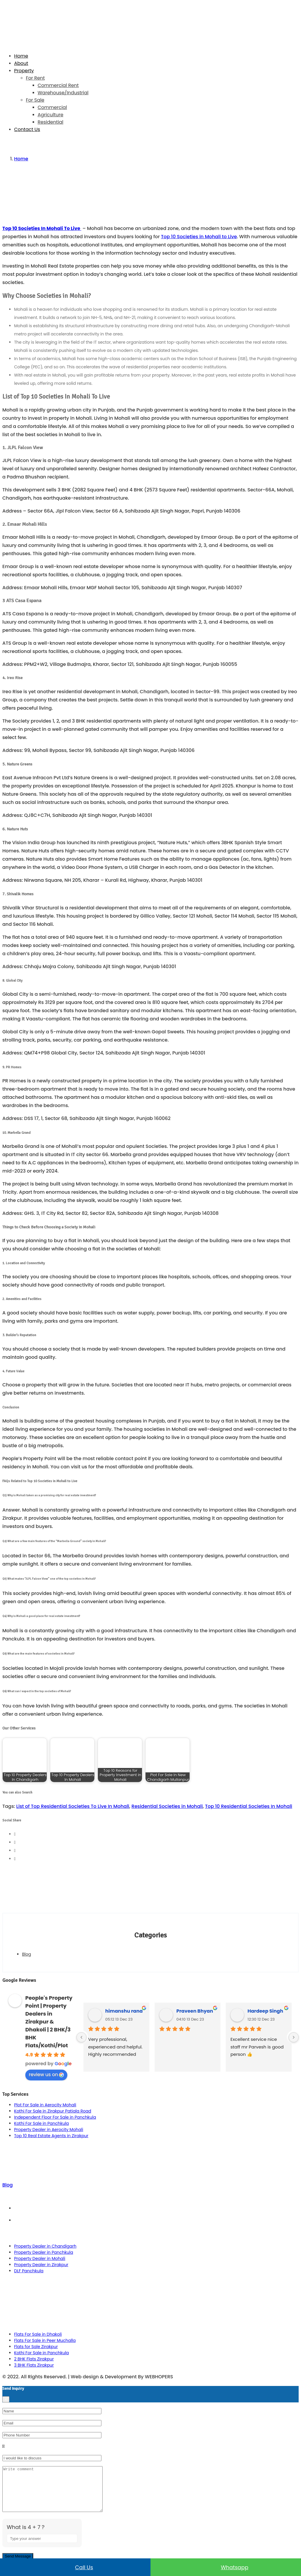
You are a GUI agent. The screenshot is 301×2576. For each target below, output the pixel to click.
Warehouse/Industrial (63, 92)
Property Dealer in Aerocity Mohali (48, 2129)
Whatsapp (225, 2567)
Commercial (52, 107)
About (21, 63)
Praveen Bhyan (194, 2011)
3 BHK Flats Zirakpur (34, 2365)
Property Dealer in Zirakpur (41, 2265)
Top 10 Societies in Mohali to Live (199, 236)
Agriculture (50, 114)
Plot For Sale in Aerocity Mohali (45, 2105)
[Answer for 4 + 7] (42, 2547)
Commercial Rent (58, 85)
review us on (46, 2074)
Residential (50, 122)
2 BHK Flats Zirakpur (34, 2359)
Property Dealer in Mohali (39, 2258)
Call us (75, 2567)
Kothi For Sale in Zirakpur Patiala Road (52, 2111)
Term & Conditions (156, 2208)
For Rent (35, 78)
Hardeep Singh (265, 2011)
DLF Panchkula (29, 2271)
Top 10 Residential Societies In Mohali (248, 1806)
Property (24, 70)
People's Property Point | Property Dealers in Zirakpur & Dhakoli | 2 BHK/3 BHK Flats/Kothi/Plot (48, 2021)
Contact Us (27, 129)
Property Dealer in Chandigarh (45, 2246)
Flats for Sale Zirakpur (36, 2347)
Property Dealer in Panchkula (43, 2252)
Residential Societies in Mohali (167, 1806)
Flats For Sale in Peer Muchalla (45, 2340)
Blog (26, 1954)
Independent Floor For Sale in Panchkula (55, 2117)
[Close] (5, 2399)
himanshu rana (124, 2011)
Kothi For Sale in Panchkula (41, 2123)
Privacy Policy (156, 2220)
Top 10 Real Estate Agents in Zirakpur (51, 2136)
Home (21, 56)
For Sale (35, 100)
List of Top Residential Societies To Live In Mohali (72, 1806)
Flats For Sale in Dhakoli (38, 2334)
